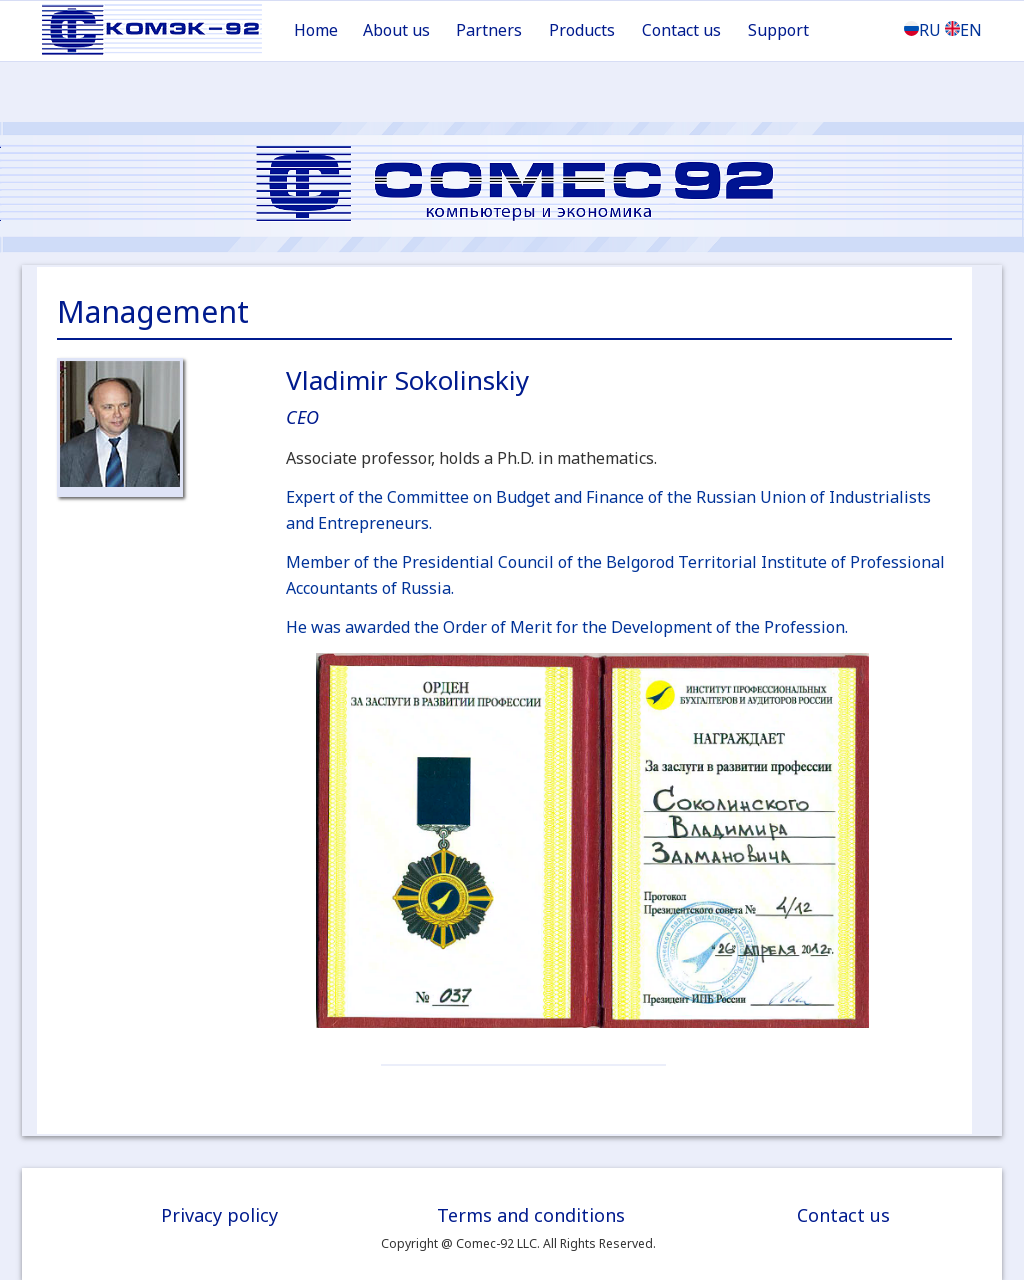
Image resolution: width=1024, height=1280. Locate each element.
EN (963, 30)
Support (778, 30)
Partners (489, 30)
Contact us (681, 30)
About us (396, 30)
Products (582, 30)
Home (316, 30)
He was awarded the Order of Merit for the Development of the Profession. (567, 627)
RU (922, 30)
